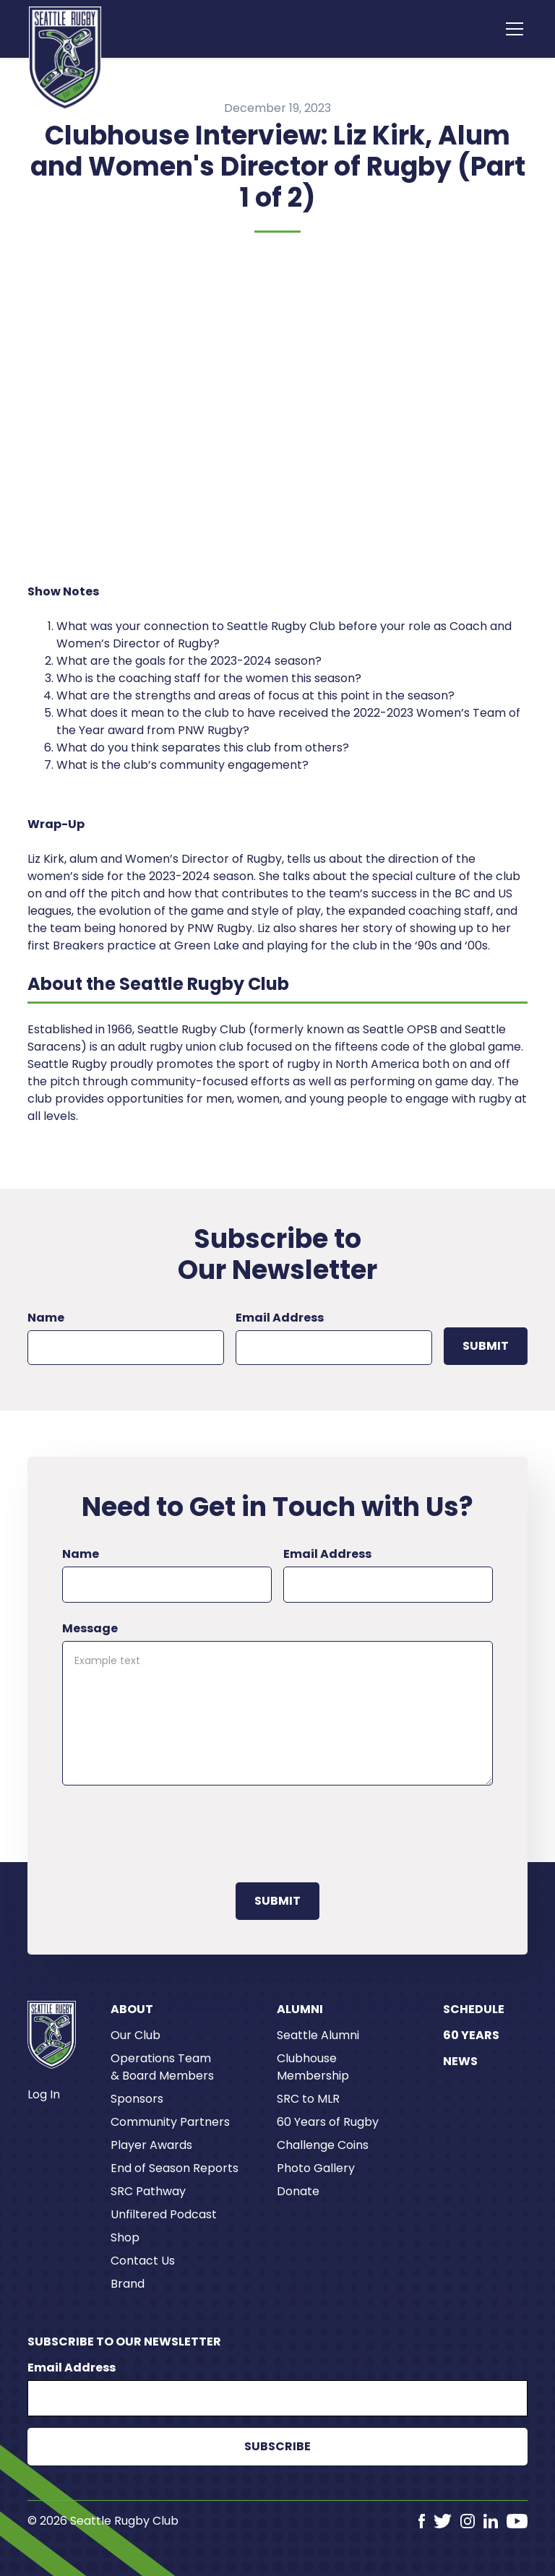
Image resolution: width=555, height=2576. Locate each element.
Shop (125, 2237)
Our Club (135, 2035)
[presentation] (172, 1831)
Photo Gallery (316, 2168)
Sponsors (137, 2098)
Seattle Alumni (318, 2035)
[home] (65, 58)
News (460, 2061)
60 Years (471, 2035)
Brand (128, 2283)
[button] (511, 29)
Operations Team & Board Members (162, 2067)
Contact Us (143, 2260)
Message (90, 1628)
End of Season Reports (174, 2168)
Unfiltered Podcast (164, 2214)
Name (45, 1317)
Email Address (280, 1317)
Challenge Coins (323, 2145)
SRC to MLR (308, 2098)
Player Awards (151, 2145)
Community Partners (170, 2122)
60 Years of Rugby (328, 2122)
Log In (43, 2094)
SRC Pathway (148, 2191)
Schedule (473, 2009)
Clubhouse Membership (313, 2067)
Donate (298, 2191)
